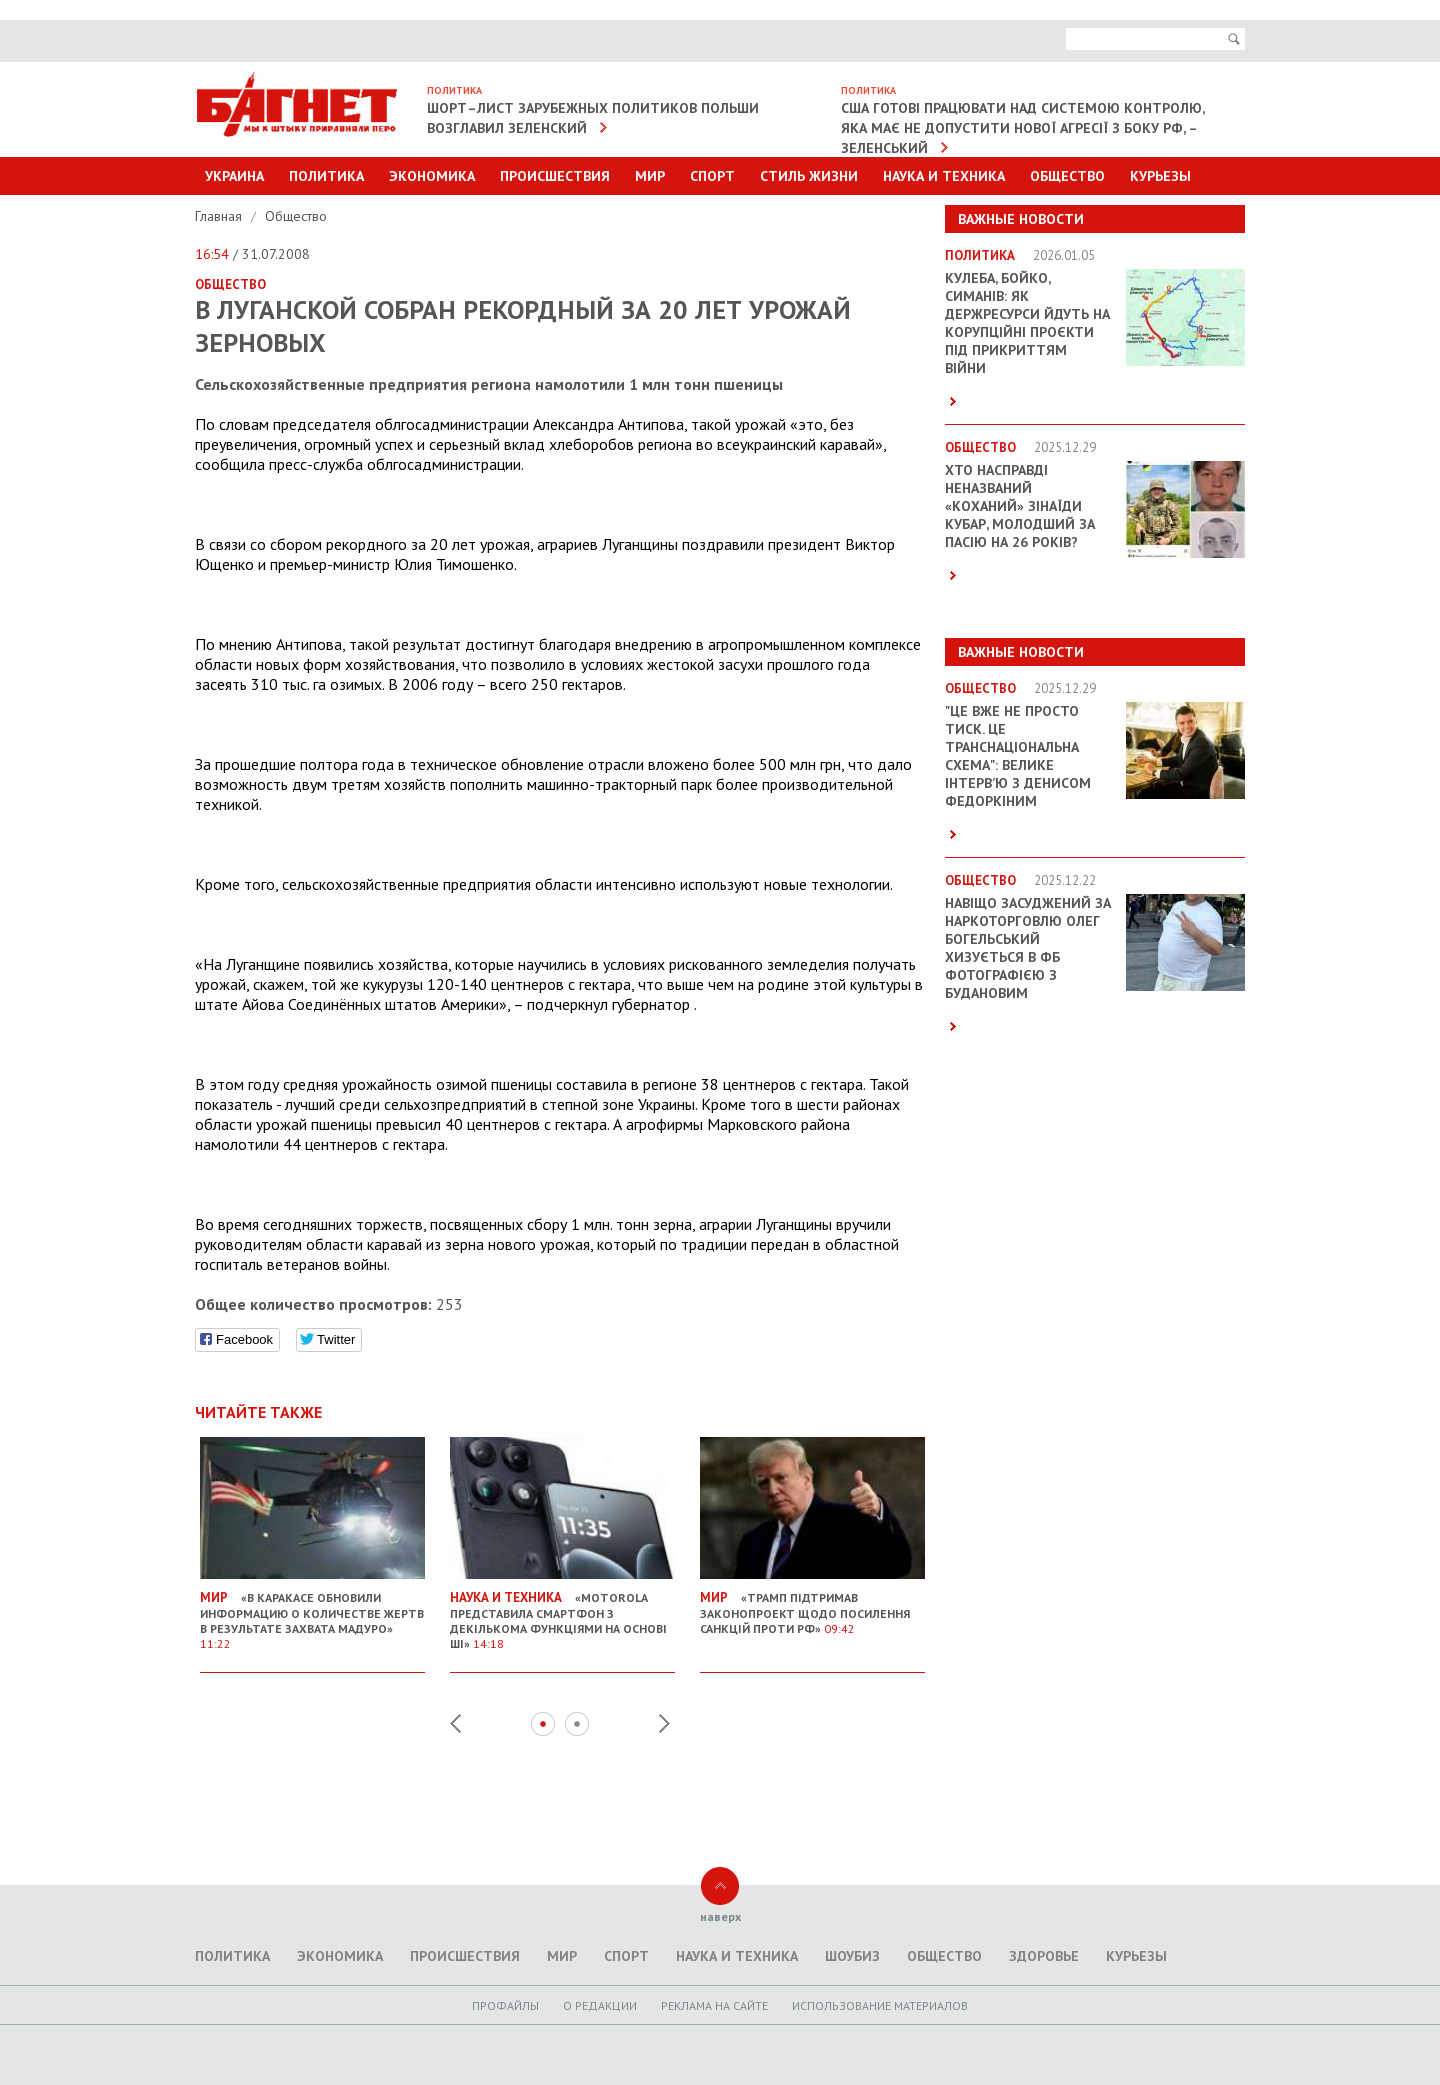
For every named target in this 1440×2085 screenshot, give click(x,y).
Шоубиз (852, 1956)
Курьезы (1160, 176)
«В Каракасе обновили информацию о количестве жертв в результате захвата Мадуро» (312, 1612)
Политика (326, 176)
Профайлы (505, 2005)
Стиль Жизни (809, 176)
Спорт (712, 176)
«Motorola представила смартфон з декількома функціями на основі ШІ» (562, 1612)
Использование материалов (880, 2005)
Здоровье (1044, 1956)
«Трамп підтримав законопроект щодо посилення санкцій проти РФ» (812, 1605)
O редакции (600, 2005)
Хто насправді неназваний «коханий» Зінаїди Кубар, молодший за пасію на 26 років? (1020, 506)
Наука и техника (944, 176)
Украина (234, 176)
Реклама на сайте (714, 2005)
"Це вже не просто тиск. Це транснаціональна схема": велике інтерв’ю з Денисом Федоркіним (1018, 756)
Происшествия (555, 176)
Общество (1067, 176)
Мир (650, 176)
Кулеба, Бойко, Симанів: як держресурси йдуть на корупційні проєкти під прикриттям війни (1027, 323)
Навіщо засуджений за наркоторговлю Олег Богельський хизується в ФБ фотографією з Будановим (1028, 948)
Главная (220, 216)
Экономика (432, 176)
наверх (720, 1916)
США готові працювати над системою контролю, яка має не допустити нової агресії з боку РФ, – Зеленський (1023, 128)
